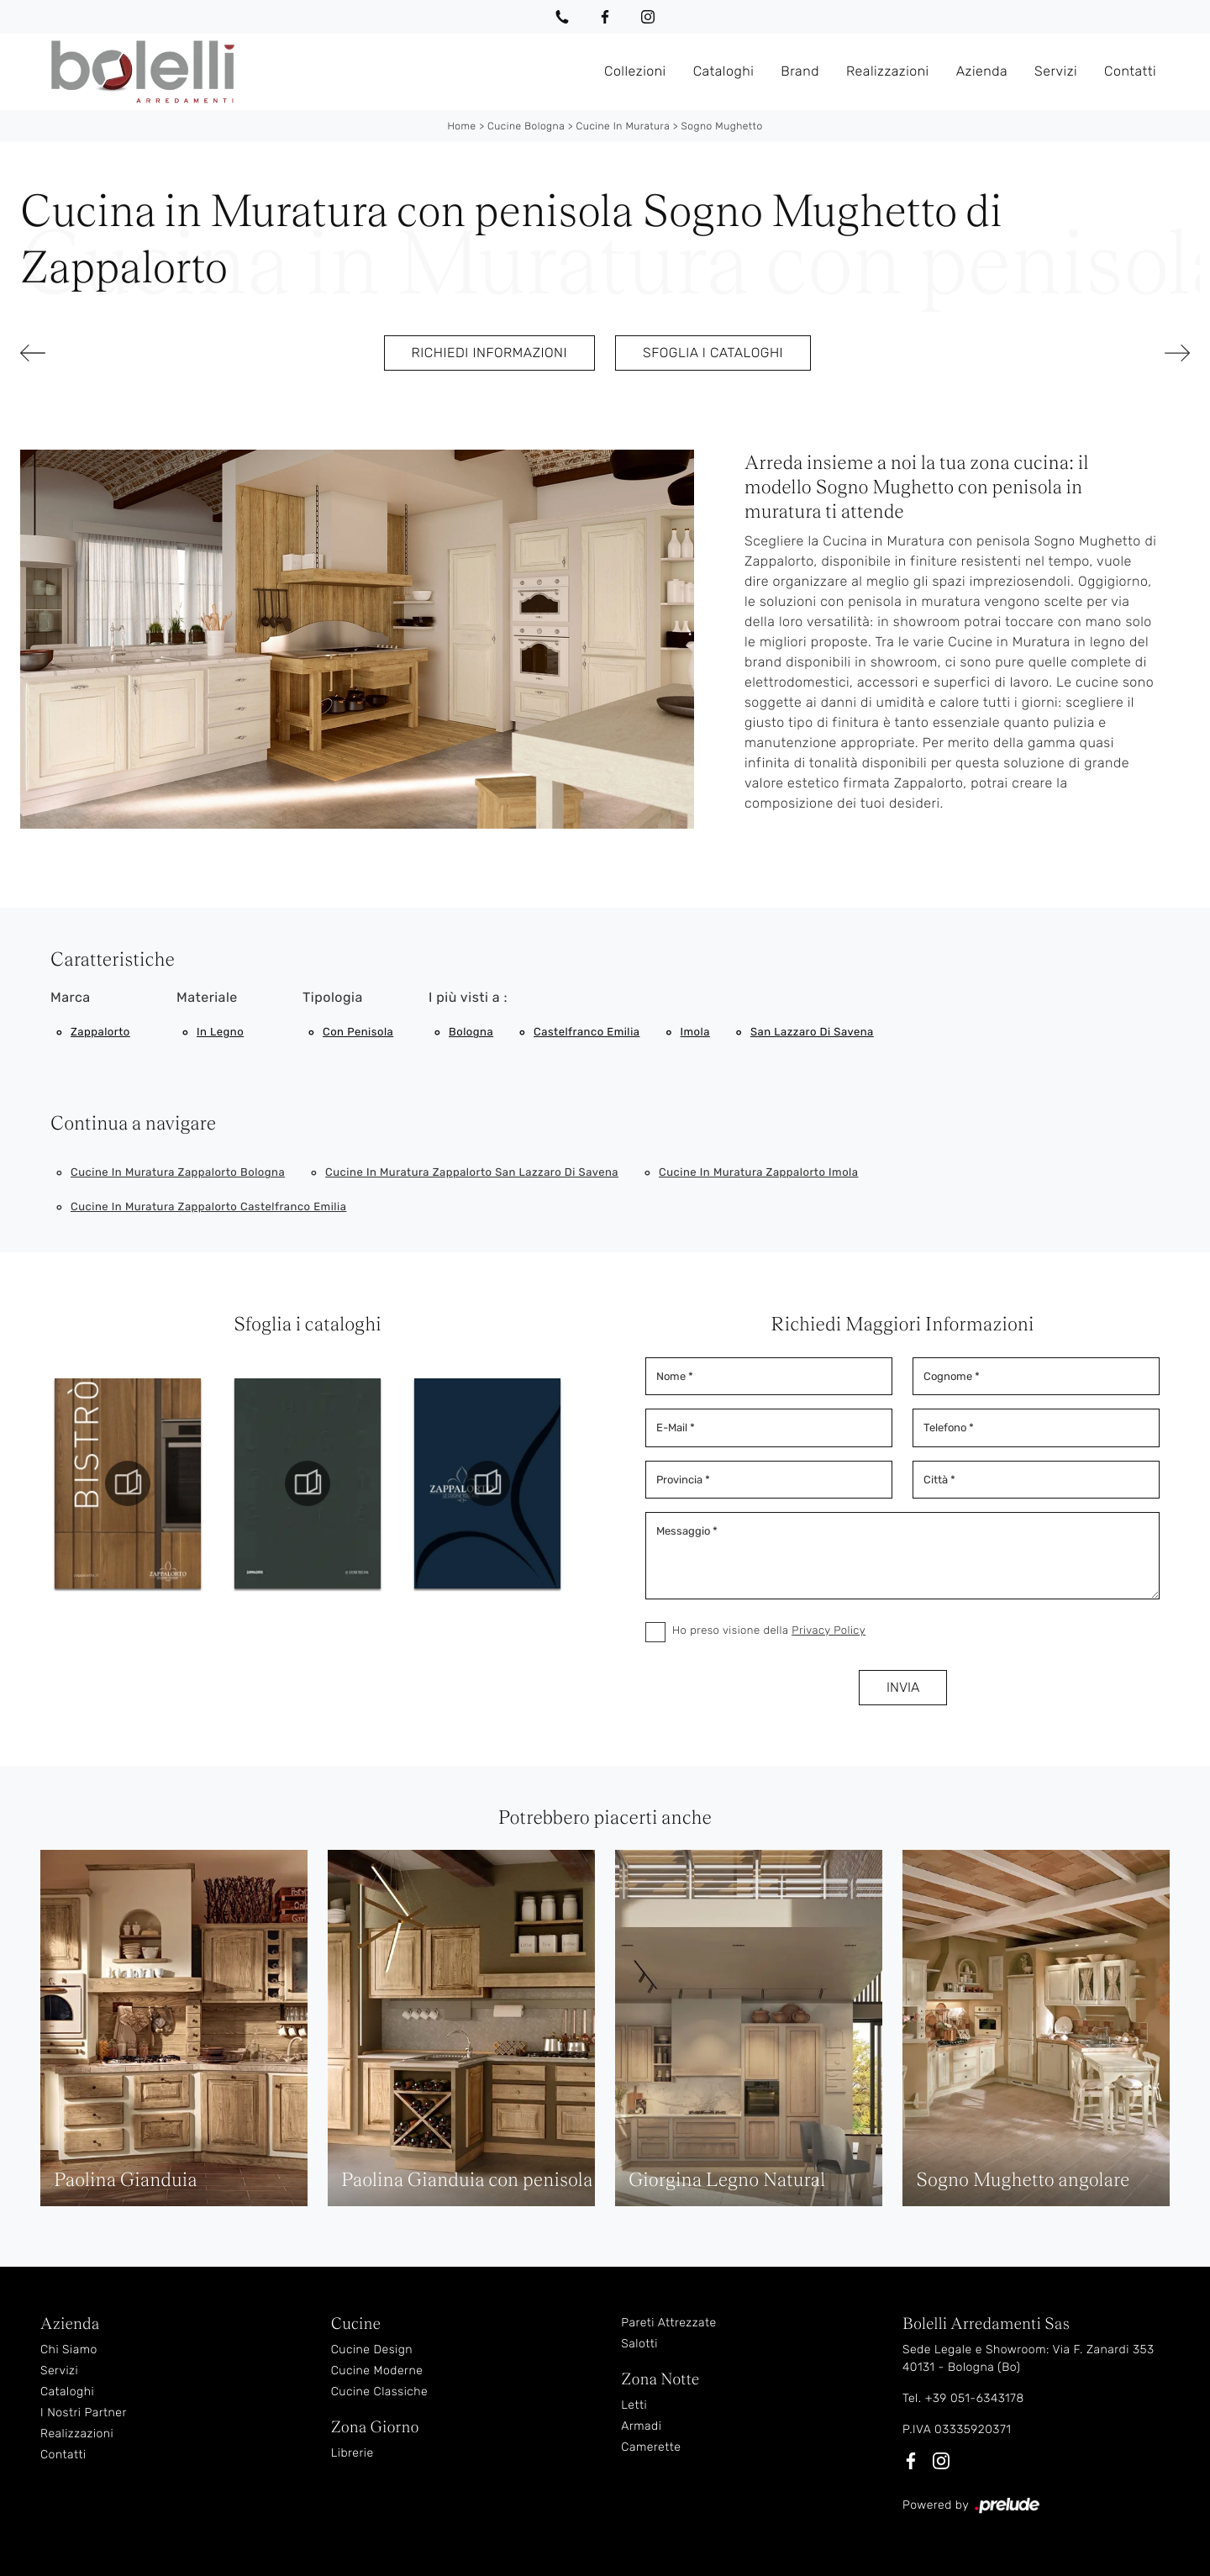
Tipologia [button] (332, 997)
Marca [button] (70, 997)
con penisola (358, 1032)
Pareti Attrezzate (668, 2322)
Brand (800, 71)
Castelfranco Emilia (586, 1032)
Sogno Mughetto (722, 126)
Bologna (471, 1032)
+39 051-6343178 (974, 2398)
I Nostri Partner (83, 2412)
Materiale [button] (207, 997)
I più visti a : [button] (468, 997)
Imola (694, 1032)
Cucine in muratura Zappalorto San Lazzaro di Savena (471, 1173)
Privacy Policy (828, 1631)
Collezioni (635, 71)
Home (461, 126)
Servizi (1055, 71)
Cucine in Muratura (623, 126)
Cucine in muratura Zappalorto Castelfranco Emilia (208, 1207)
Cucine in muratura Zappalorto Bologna (178, 1173)
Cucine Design (372, 2349)
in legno (220, 1032)
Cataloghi (724, 71)
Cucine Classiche (380, 2391)
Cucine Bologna (526, 126)
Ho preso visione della (768, 1631)
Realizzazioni (887, 71)
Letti (634, 2405)
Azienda (981, 71)
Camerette (651, 2447)
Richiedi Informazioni (489, 353)
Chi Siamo (68, 2349)
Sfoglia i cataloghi (713, 353)
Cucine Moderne (377, 2370)
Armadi (641, 2426)
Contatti (1130, 71)
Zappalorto (100, 1032)
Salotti (639, 2343)
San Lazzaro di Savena (812, 1032)
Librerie (352, 2453)
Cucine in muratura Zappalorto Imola (758, 1173)
